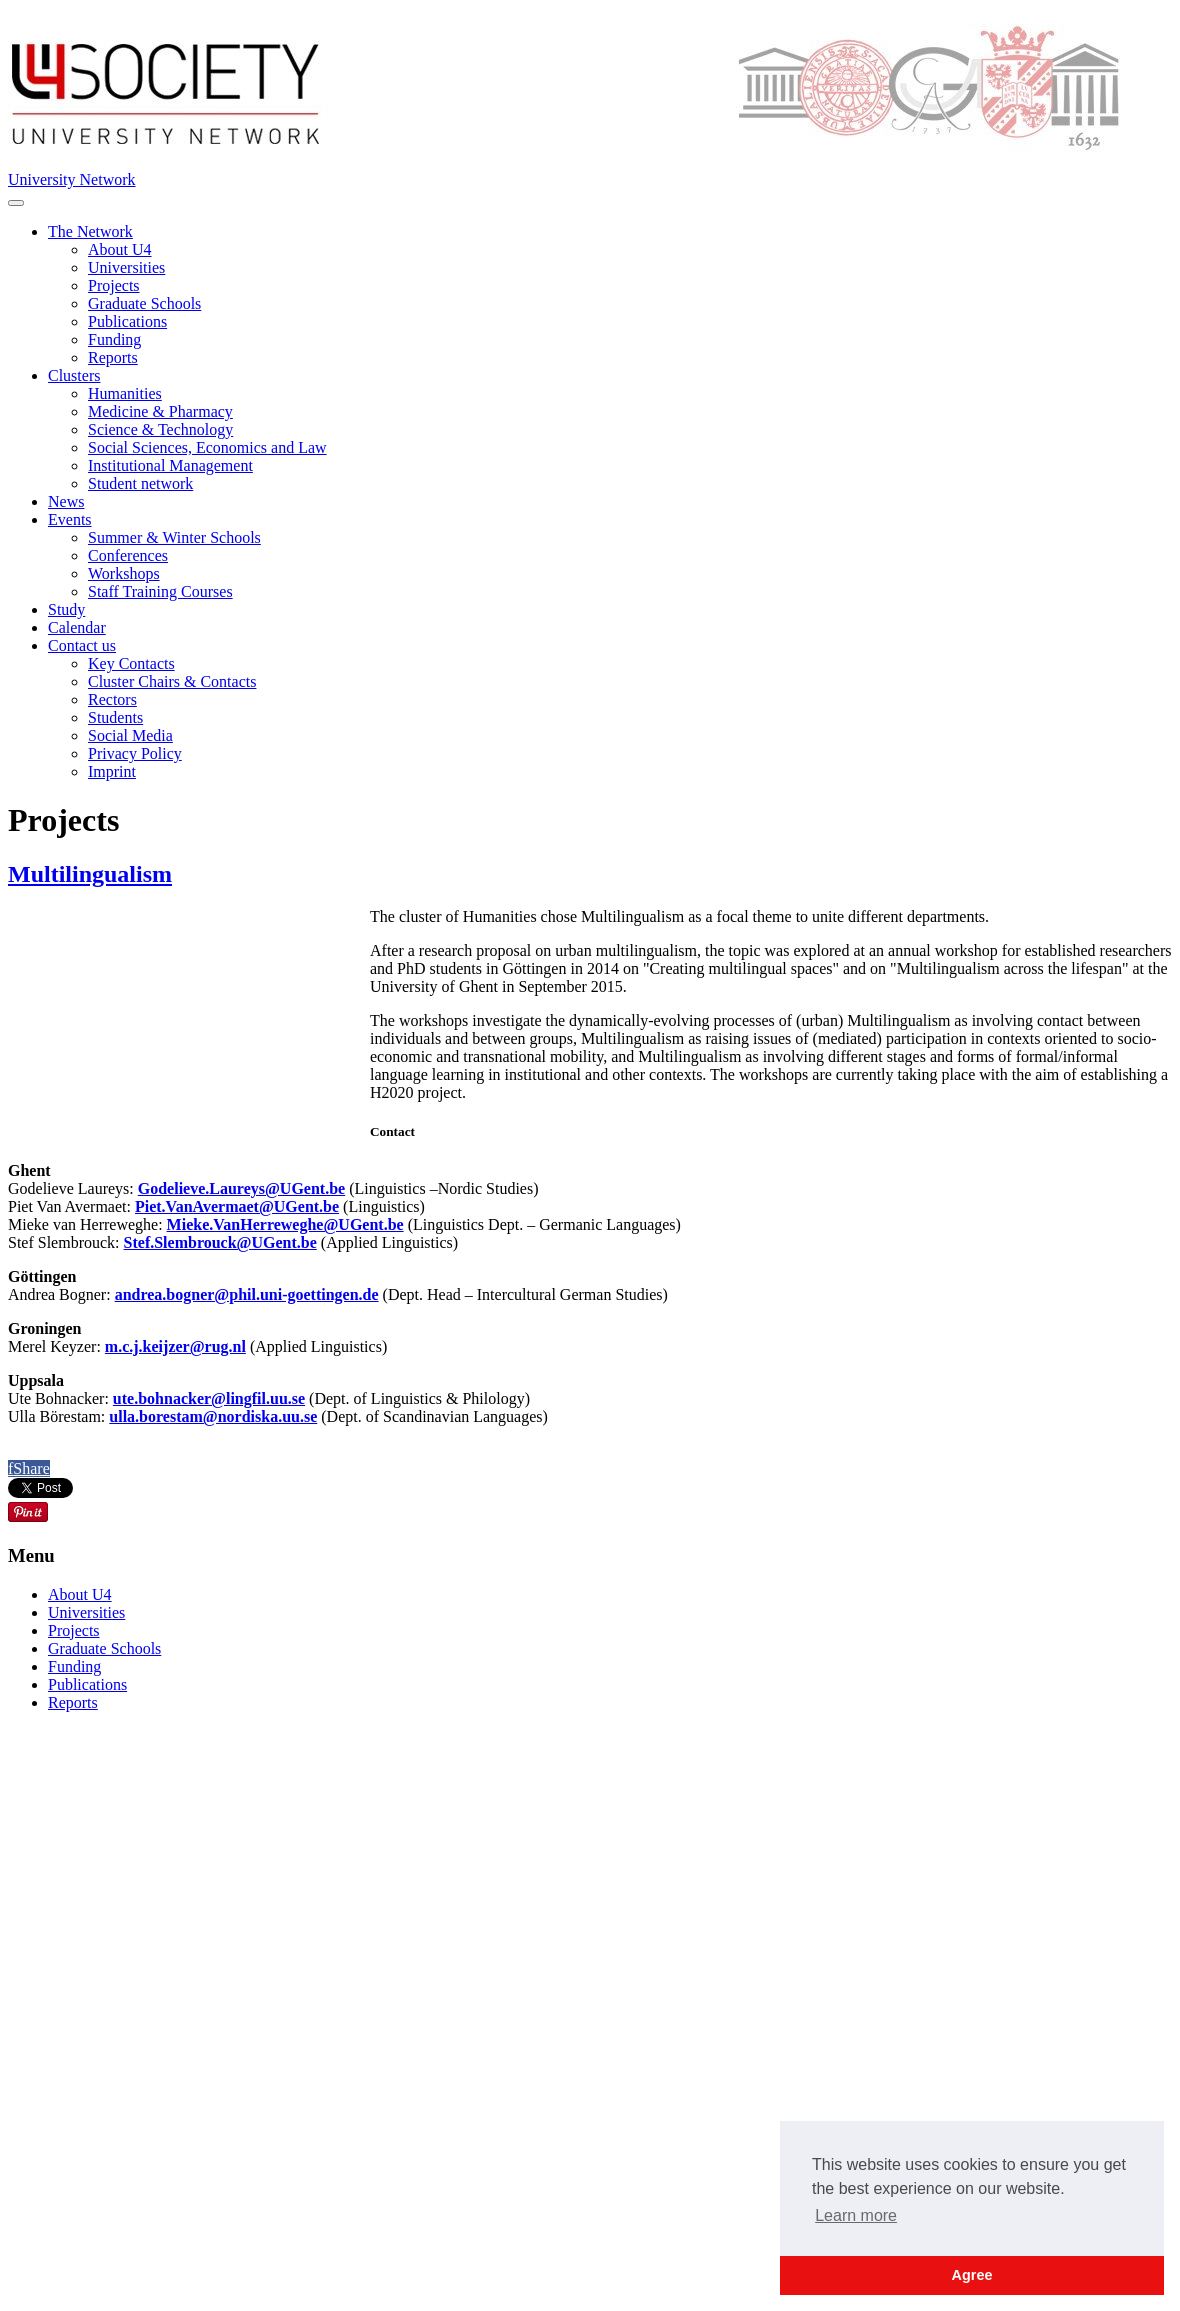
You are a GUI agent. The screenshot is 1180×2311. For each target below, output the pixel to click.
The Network (90, 231)
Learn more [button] (856, 2215)
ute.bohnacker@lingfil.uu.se (209, 1398)
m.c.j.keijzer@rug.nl (175, 1346)
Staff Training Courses (160, 591)
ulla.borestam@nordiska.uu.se (213, 1416)
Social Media (130, 735)
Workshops (124, 573)
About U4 (120, 249)
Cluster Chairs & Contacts (172, 681)
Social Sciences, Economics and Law (207, 447)
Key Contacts (131, 663)
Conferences (128, 555)
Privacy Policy (135, 753)
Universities (126, 267)
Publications (127, 321)
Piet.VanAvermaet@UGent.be (237, 1206)
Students (115, 717)
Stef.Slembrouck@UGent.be (220, 1242)
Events (70, 519)
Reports (113, 357)
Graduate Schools (144, 303)
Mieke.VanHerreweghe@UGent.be (285, 1224)
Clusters (74, 375)
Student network (140, 483)
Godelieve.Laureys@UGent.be (241, 1188)
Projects (114, 285)
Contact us (82, 645)
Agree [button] (972, 2275)
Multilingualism (90, 874)
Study (66, 609)
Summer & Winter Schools (174, 537)
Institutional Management (170, 465)
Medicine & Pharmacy (160, 411)
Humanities (125, 393)
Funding (114, 339)
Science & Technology (160, 429)
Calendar (77, 627)
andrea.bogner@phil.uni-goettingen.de (247, 1294)
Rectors (112, 699)
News (66, 501)
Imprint (112, 771)
